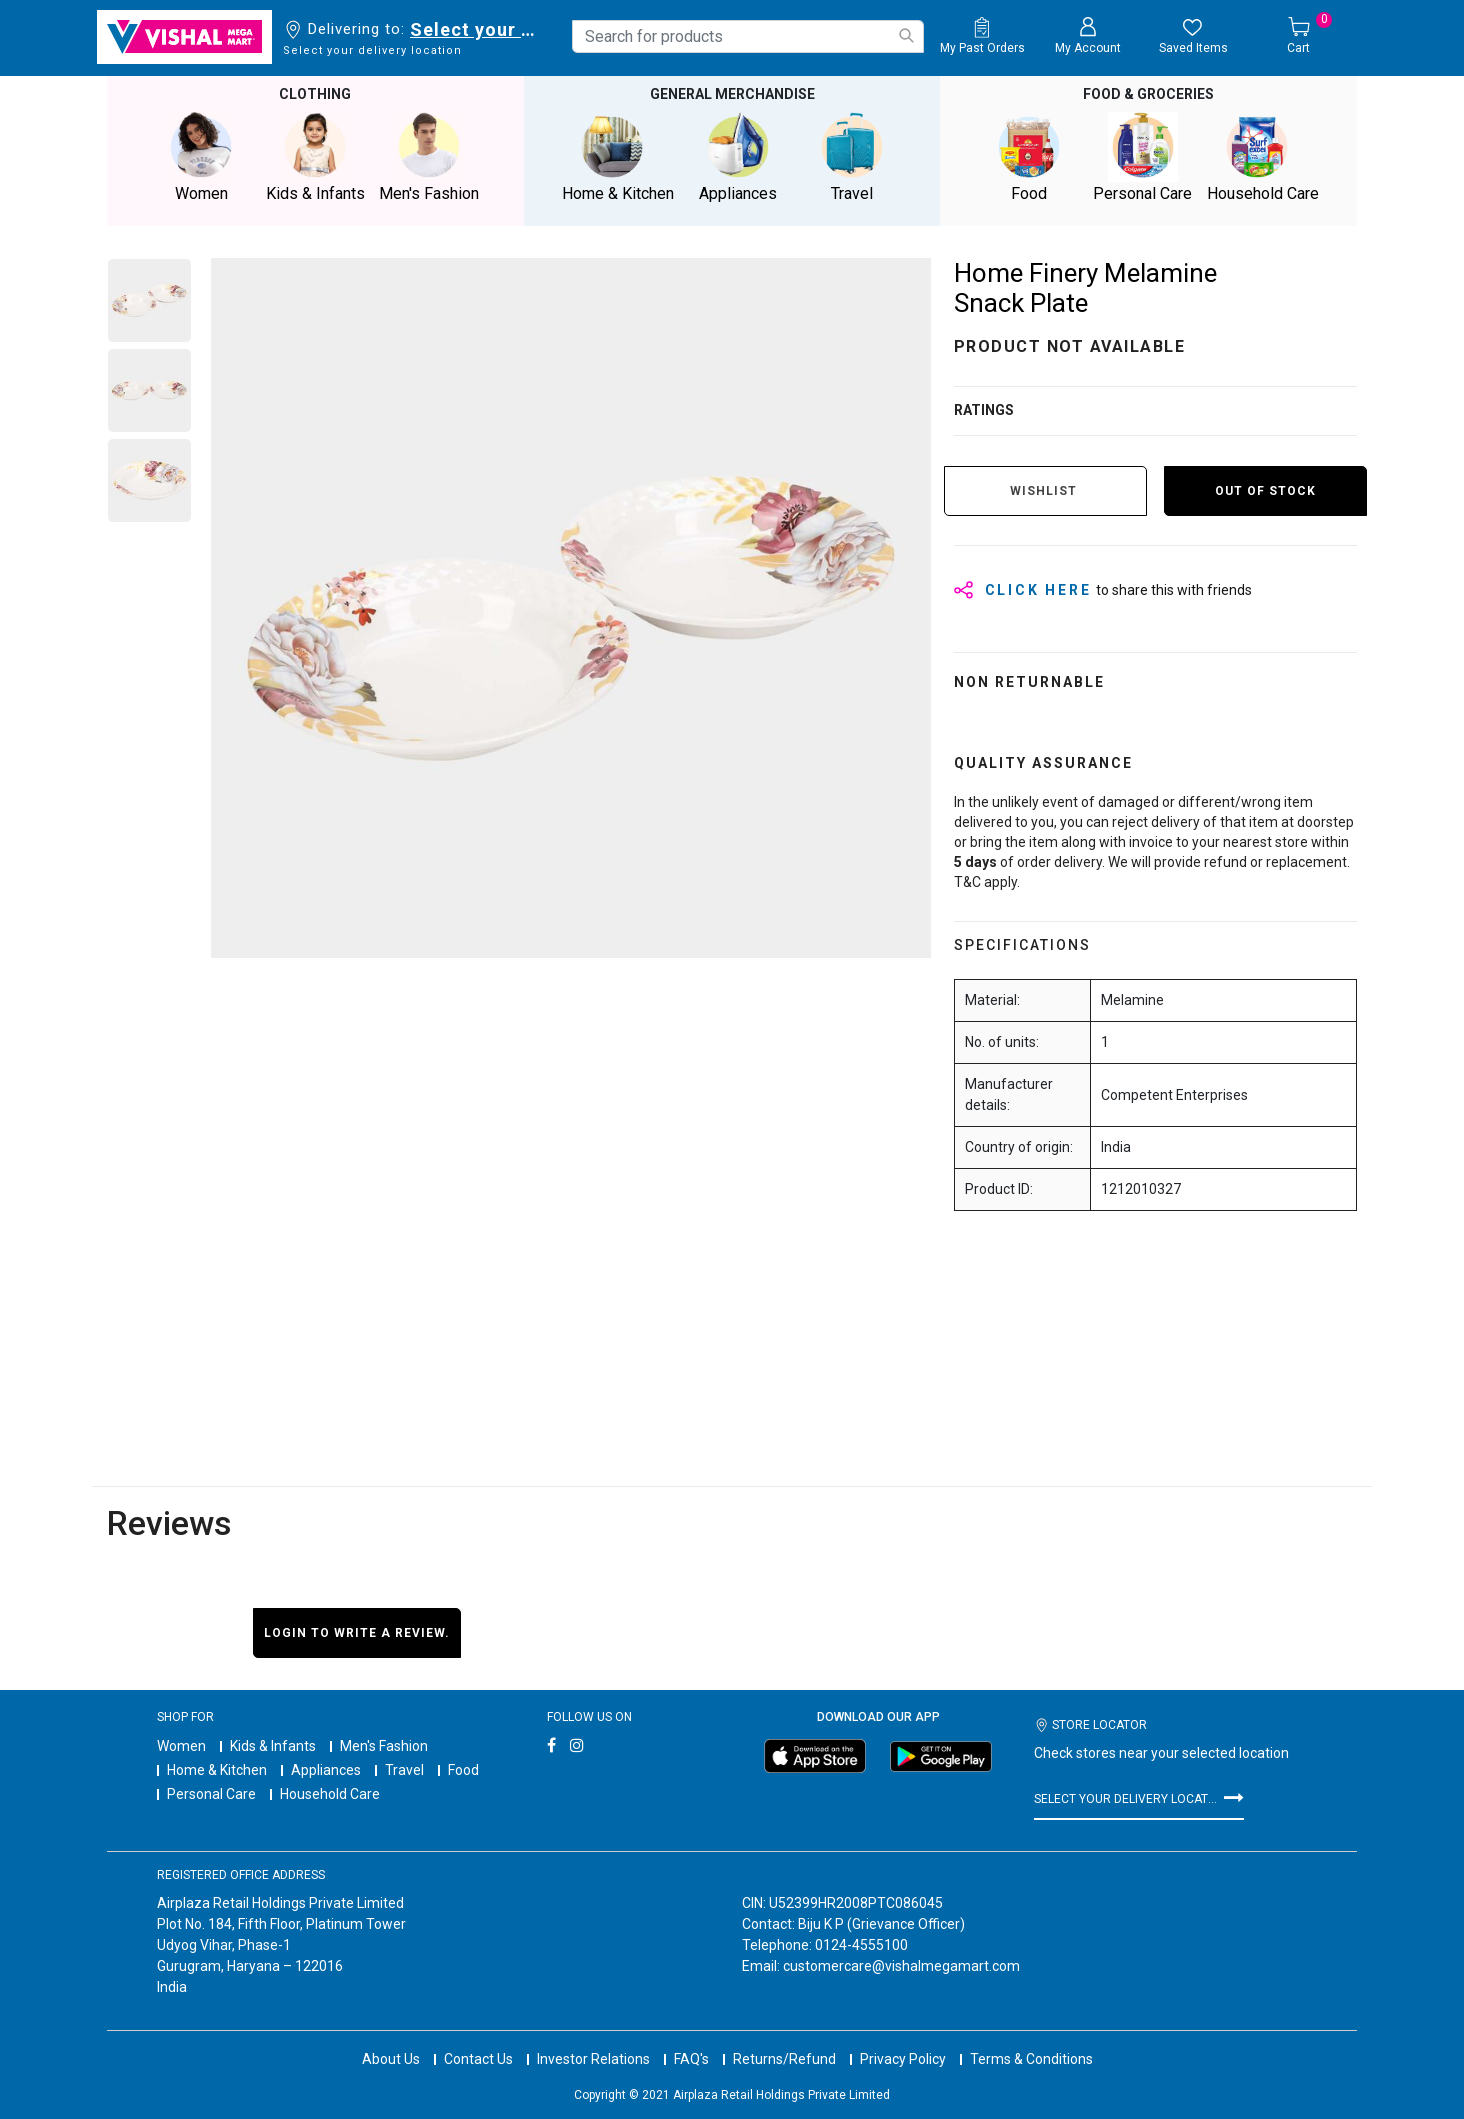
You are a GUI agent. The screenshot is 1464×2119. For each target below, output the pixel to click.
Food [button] (1029, 156)
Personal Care (211, 1793)
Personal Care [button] (1143, 156)
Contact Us (478, 2039)
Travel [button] (852, 156)
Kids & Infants (273, 1745)
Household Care (330, 1793)
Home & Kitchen (217, 1769)
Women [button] (201, 156)
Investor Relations (593, 2039)
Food (463, 1769)
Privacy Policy (903, 2039)
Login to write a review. (357, 1631)
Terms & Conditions (1031, 2039)
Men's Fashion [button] (429, 156)
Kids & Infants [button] (315, 156)
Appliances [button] (738, 156)
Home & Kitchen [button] (618, 156)
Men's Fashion (384, 1745)
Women (181, 1745)
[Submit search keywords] (906, 35)
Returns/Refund (784, 2039)
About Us (391, 2039)
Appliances (326, 1769)
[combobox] (748, 36)
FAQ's (691, 2039)
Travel (404, 1769)
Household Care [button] (1263, 156)
